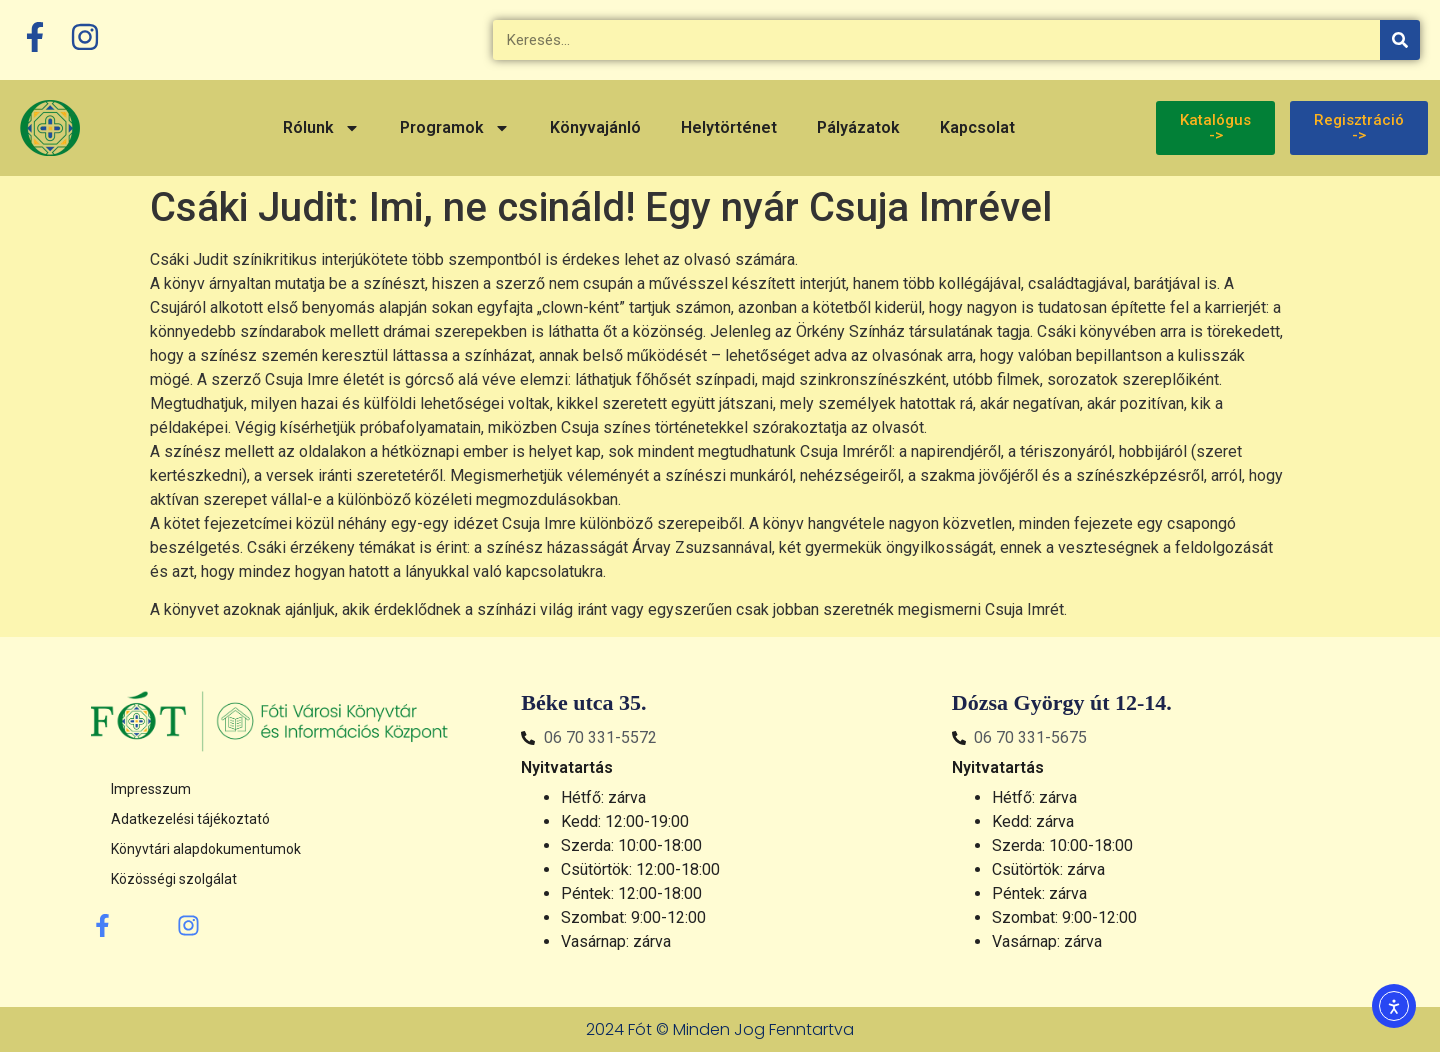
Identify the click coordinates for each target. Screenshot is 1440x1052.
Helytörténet (729, 127)
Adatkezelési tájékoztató (190, 819)
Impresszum (151, 789)
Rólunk (321, 128)
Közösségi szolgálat (174, 879)
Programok (455, 128)
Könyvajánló (595, 127)
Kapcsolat (977, 127)
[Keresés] (1400, 40)
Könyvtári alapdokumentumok (206, 849)
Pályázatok (858, 127)
